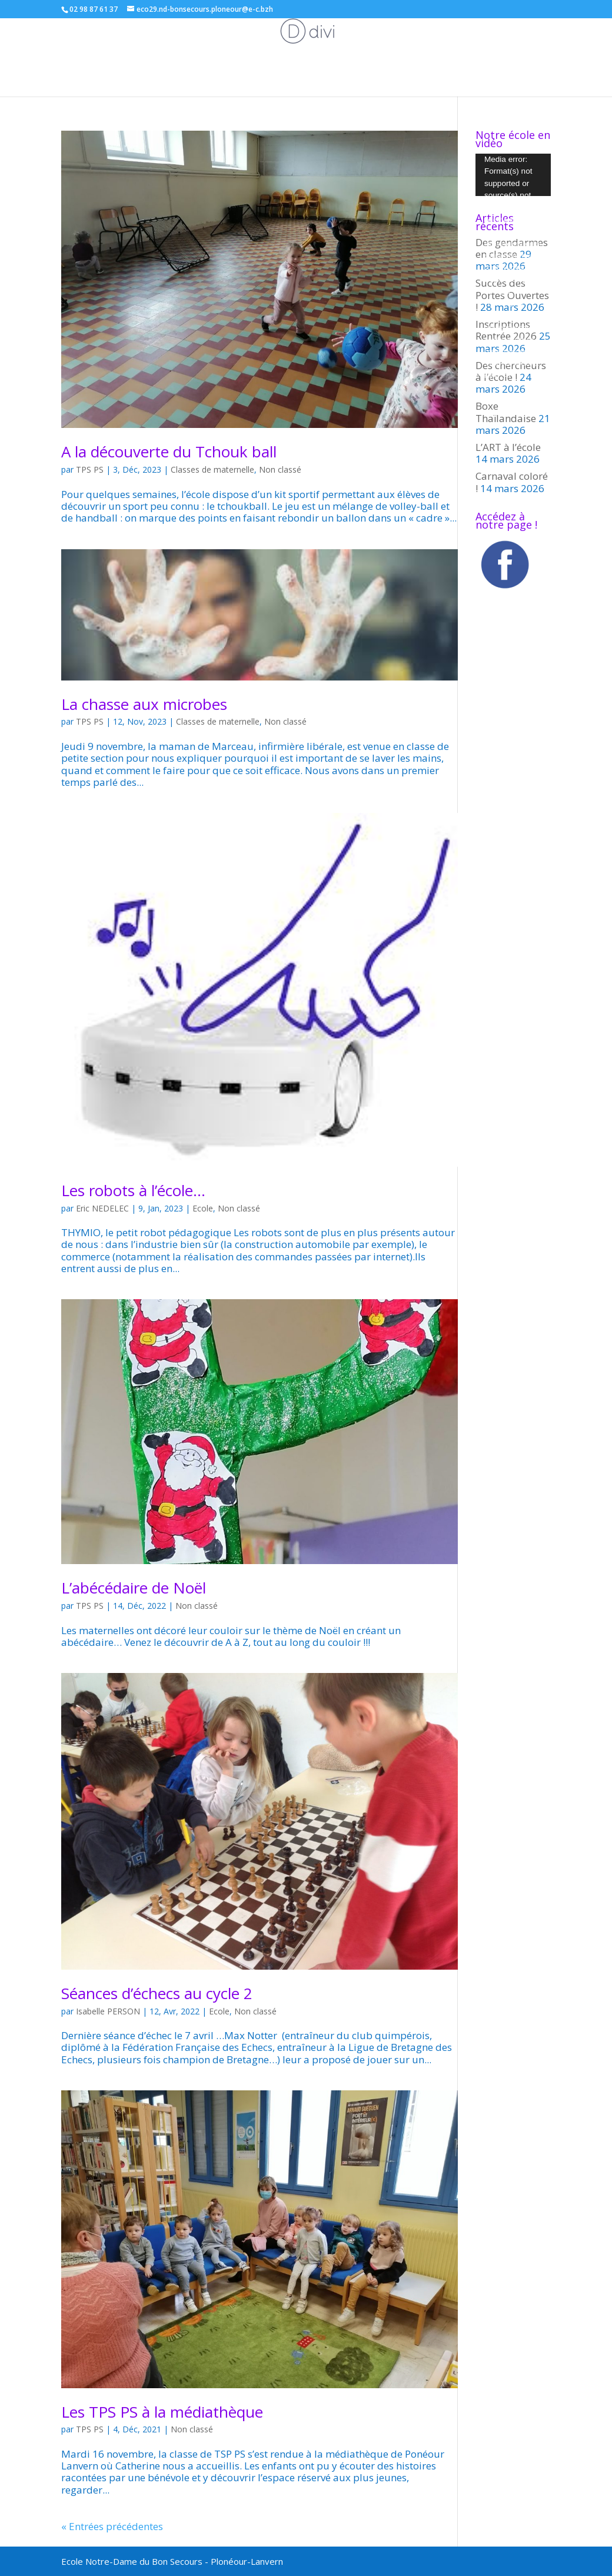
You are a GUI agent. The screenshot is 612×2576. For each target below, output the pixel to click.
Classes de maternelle (212, 469)
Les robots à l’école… (133, 1190)
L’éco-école (320, 43)
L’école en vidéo (306, 72)
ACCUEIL (47, 43)
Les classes (96, 43)
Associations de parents (226, 43)
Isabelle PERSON (108, 2011)
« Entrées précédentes (112, 2526)
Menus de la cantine (394, 43)
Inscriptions (541, 43)
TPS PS (90, 469)
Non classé (280, 469)
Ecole (154, 43)
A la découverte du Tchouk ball (169, 451)
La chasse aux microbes (144, 704)
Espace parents (475, 43)
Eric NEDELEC (102, 1208)
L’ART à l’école (508, 447)
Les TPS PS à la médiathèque (162, 2411)
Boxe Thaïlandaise (505, 411)
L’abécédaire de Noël (133, 1587)
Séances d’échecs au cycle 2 (156, 1993)
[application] (513, 175)
